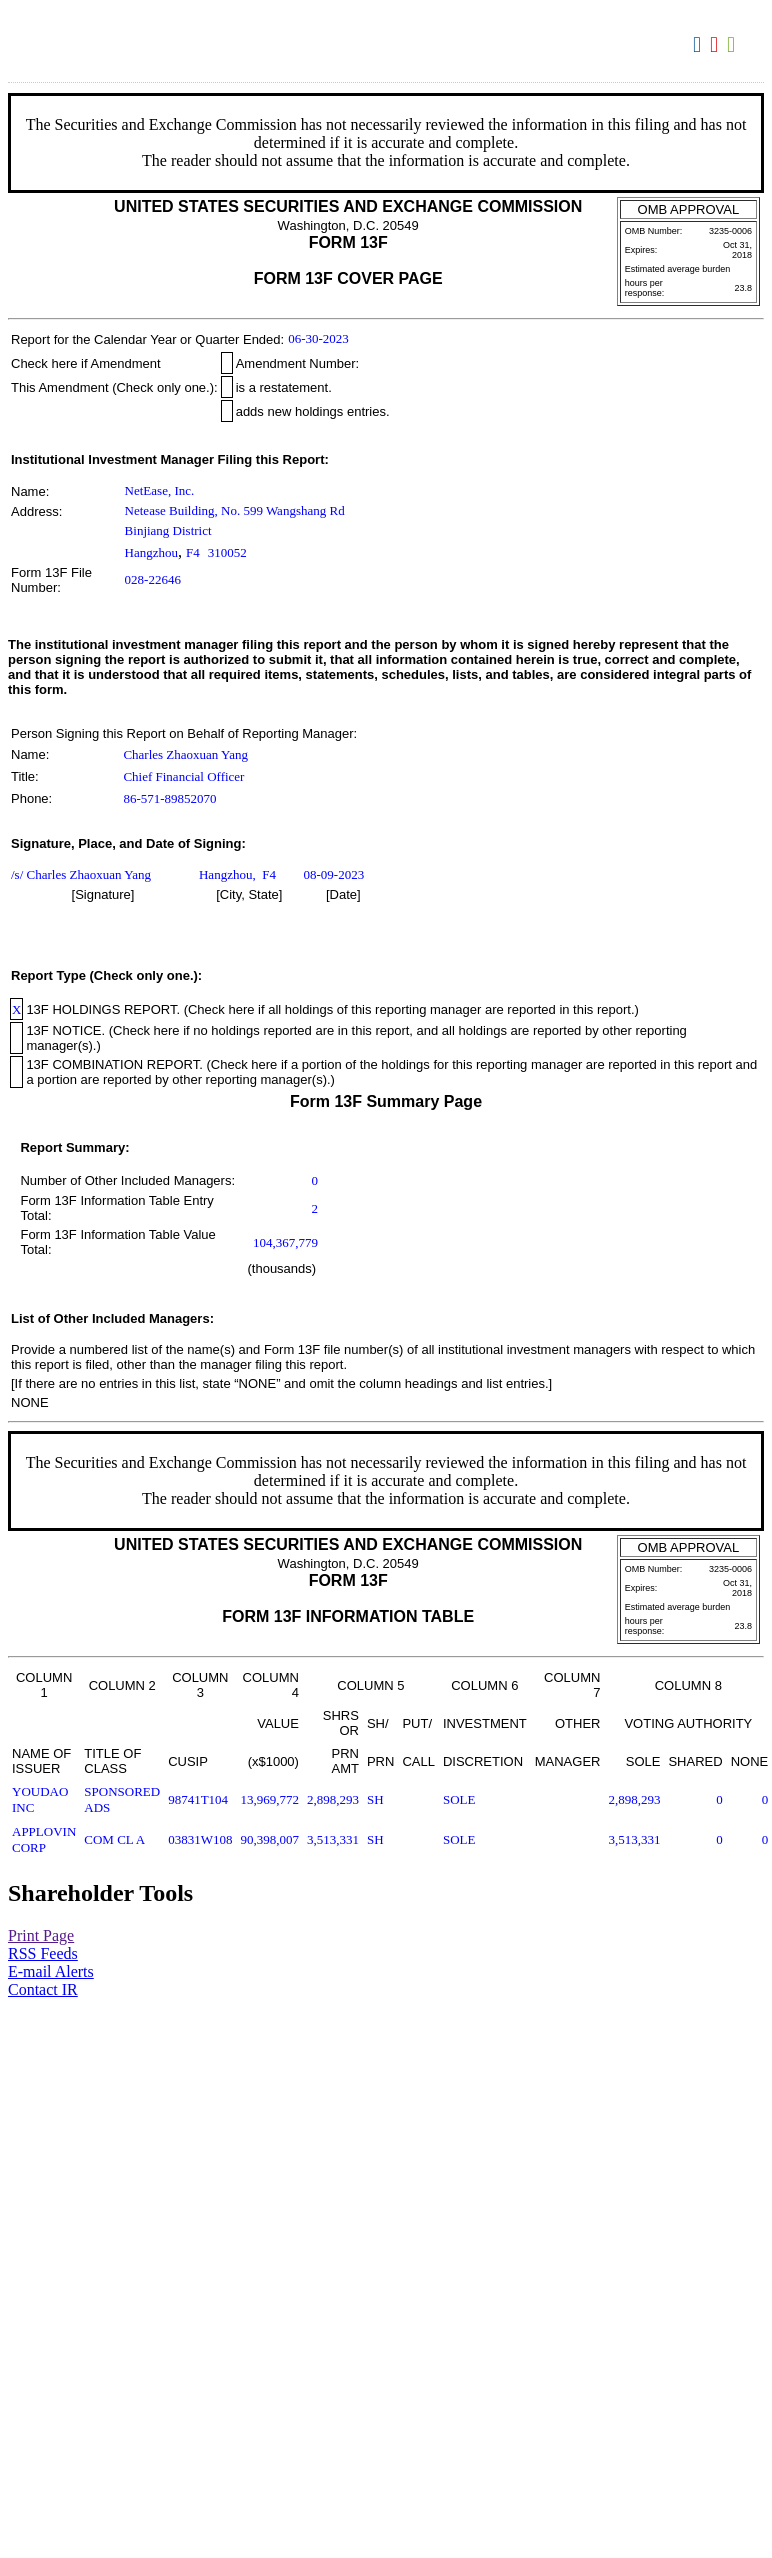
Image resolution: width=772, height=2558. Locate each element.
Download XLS (733, 45)
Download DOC (699, 45)
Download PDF (716, 45)
